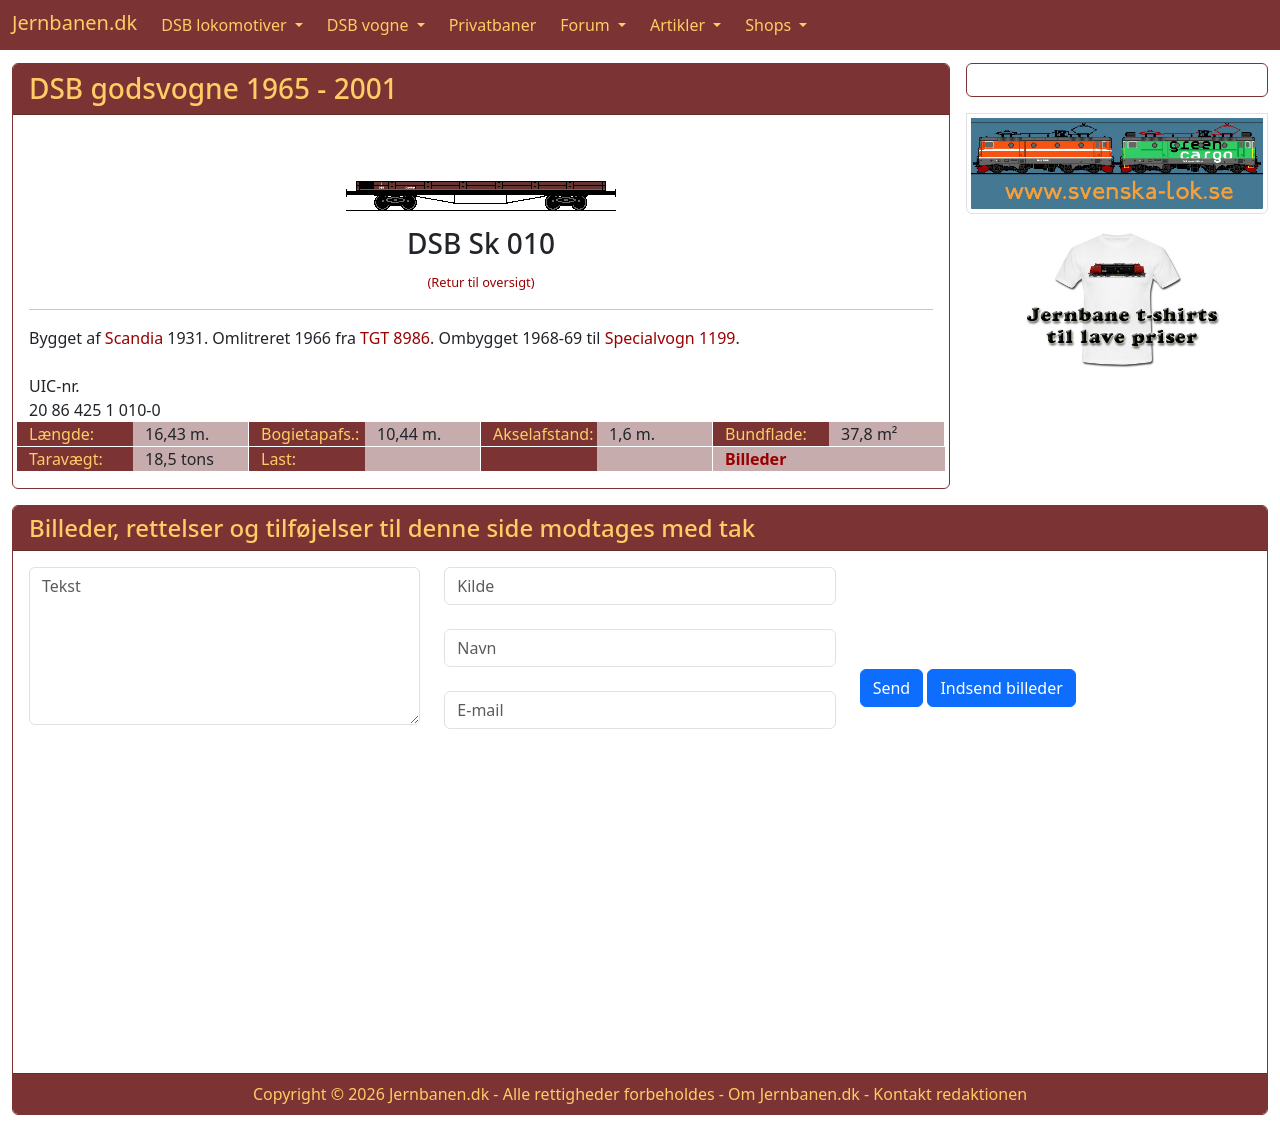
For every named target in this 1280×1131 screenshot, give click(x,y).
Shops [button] (770, 25)
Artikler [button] (679, 25)
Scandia (134, 338)
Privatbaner (493, 25)
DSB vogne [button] (370, 25)
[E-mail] (639, 710)
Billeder (755, 459)
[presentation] (1012, 606)
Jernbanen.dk (74, 22)
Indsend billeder (1001, 688)
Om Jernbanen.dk (794, 1094)
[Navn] (639, 648)
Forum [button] (587, 25)
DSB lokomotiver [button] (226, 25)
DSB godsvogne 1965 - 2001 (213, 88)
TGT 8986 (395, 338)
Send (892, 688)
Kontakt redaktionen (950, 1094)
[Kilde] (639, 586)
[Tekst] (224, 646)
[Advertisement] (640, 917)
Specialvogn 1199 (670, 338)
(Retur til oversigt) (481, 282)
